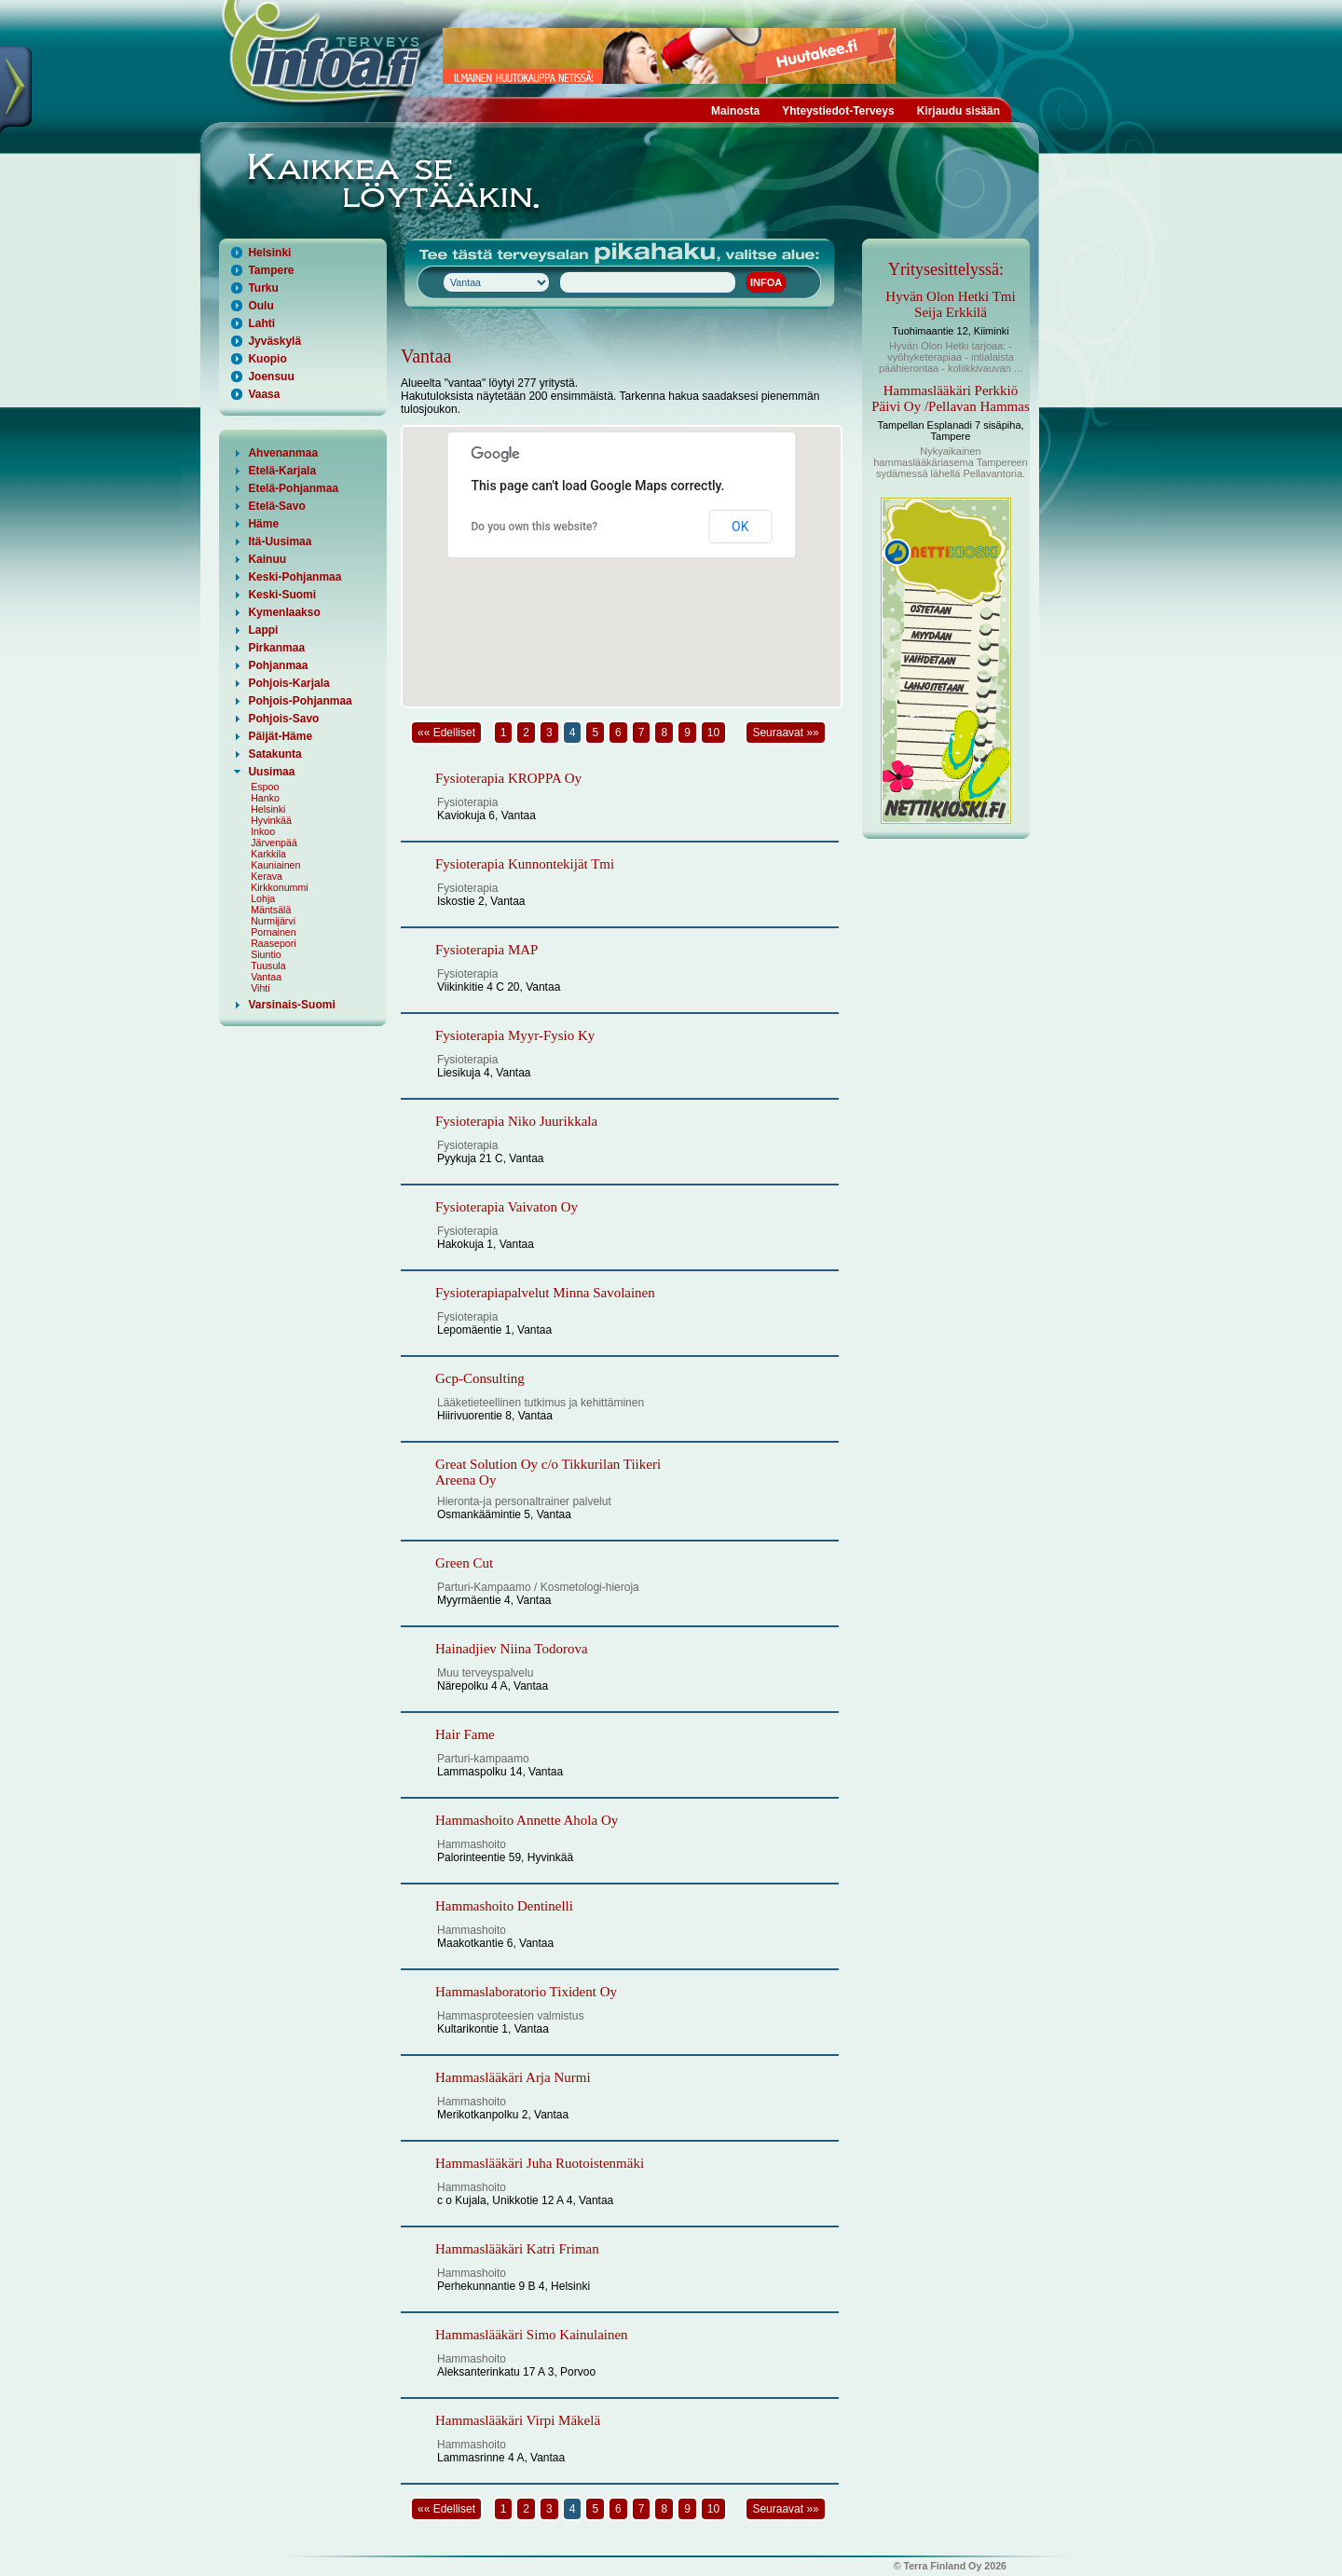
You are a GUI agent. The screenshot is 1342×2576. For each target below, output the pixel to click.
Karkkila (268, 853)
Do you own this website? (535, 526)
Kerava (266, 876)
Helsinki (269, 252)
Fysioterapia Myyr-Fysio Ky (515, 1035)
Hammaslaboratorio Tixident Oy (526, 1991)
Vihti (260, 987)
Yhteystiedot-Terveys (838, 110)
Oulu (260, 305)
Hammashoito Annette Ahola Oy (526, 1820)
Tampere (271, 270)
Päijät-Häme (280, 736)
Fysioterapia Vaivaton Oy (506, 1206)
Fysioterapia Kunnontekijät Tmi (524, 863)
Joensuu (271, 376)
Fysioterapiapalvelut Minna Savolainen (545, 1292)
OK (740, 526)
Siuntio (266, 954)
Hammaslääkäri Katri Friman (517, 2248)
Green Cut (464, 1562)
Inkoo (263, 831)
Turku (263, 288)
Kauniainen (275, 864)
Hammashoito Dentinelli (504, 1905)
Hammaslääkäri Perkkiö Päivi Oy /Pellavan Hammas (950, 398)
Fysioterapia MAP (486, 949)
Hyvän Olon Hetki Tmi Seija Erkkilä (950, 304)
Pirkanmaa (276, 647)
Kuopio (267, 358)
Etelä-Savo (276, 506)
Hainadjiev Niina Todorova (511, 1648)
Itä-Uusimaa (279, 541)
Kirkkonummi (279, 887)
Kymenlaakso (284, 612)
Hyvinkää (271, 820)
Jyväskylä (274, 341)
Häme (263, 523)
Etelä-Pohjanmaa (293, 488)
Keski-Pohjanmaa (294, 576)
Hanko (265, 797)
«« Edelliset (446, 732)
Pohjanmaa (278, 665)
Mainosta (735, 110)
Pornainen (273, 932)
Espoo (265, 786)
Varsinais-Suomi (291, 1004)
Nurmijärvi (273, 920)
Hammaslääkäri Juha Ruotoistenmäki (539, 2163)
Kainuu (267, 559)
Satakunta (274, 753)
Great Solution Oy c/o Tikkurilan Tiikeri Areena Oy (548, 1472)
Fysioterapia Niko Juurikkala (516, 1121)
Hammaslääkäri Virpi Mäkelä (517, 2420)
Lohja (263, 898)
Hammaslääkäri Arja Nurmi (513, 2077)
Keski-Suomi (282, 594)
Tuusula (268, 965)
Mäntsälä (271, 909)
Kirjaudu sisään (958, 110)
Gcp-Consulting (480, 1378)
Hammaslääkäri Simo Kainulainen (531, 2334)
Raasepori (273, 943)
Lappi (263, 630)
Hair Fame (465, 1734)
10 (713, 732)
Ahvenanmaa (283, 452)
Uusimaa (271, 771)
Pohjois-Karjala (288, 683)
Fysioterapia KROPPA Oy (508, 778)
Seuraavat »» (785, 732)
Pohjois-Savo (283, 718)
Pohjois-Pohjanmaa (299, 700)
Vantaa (266, 976)
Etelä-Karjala (282, 470)
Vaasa (264, 394)
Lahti (261, 323)
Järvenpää (274, 842)
